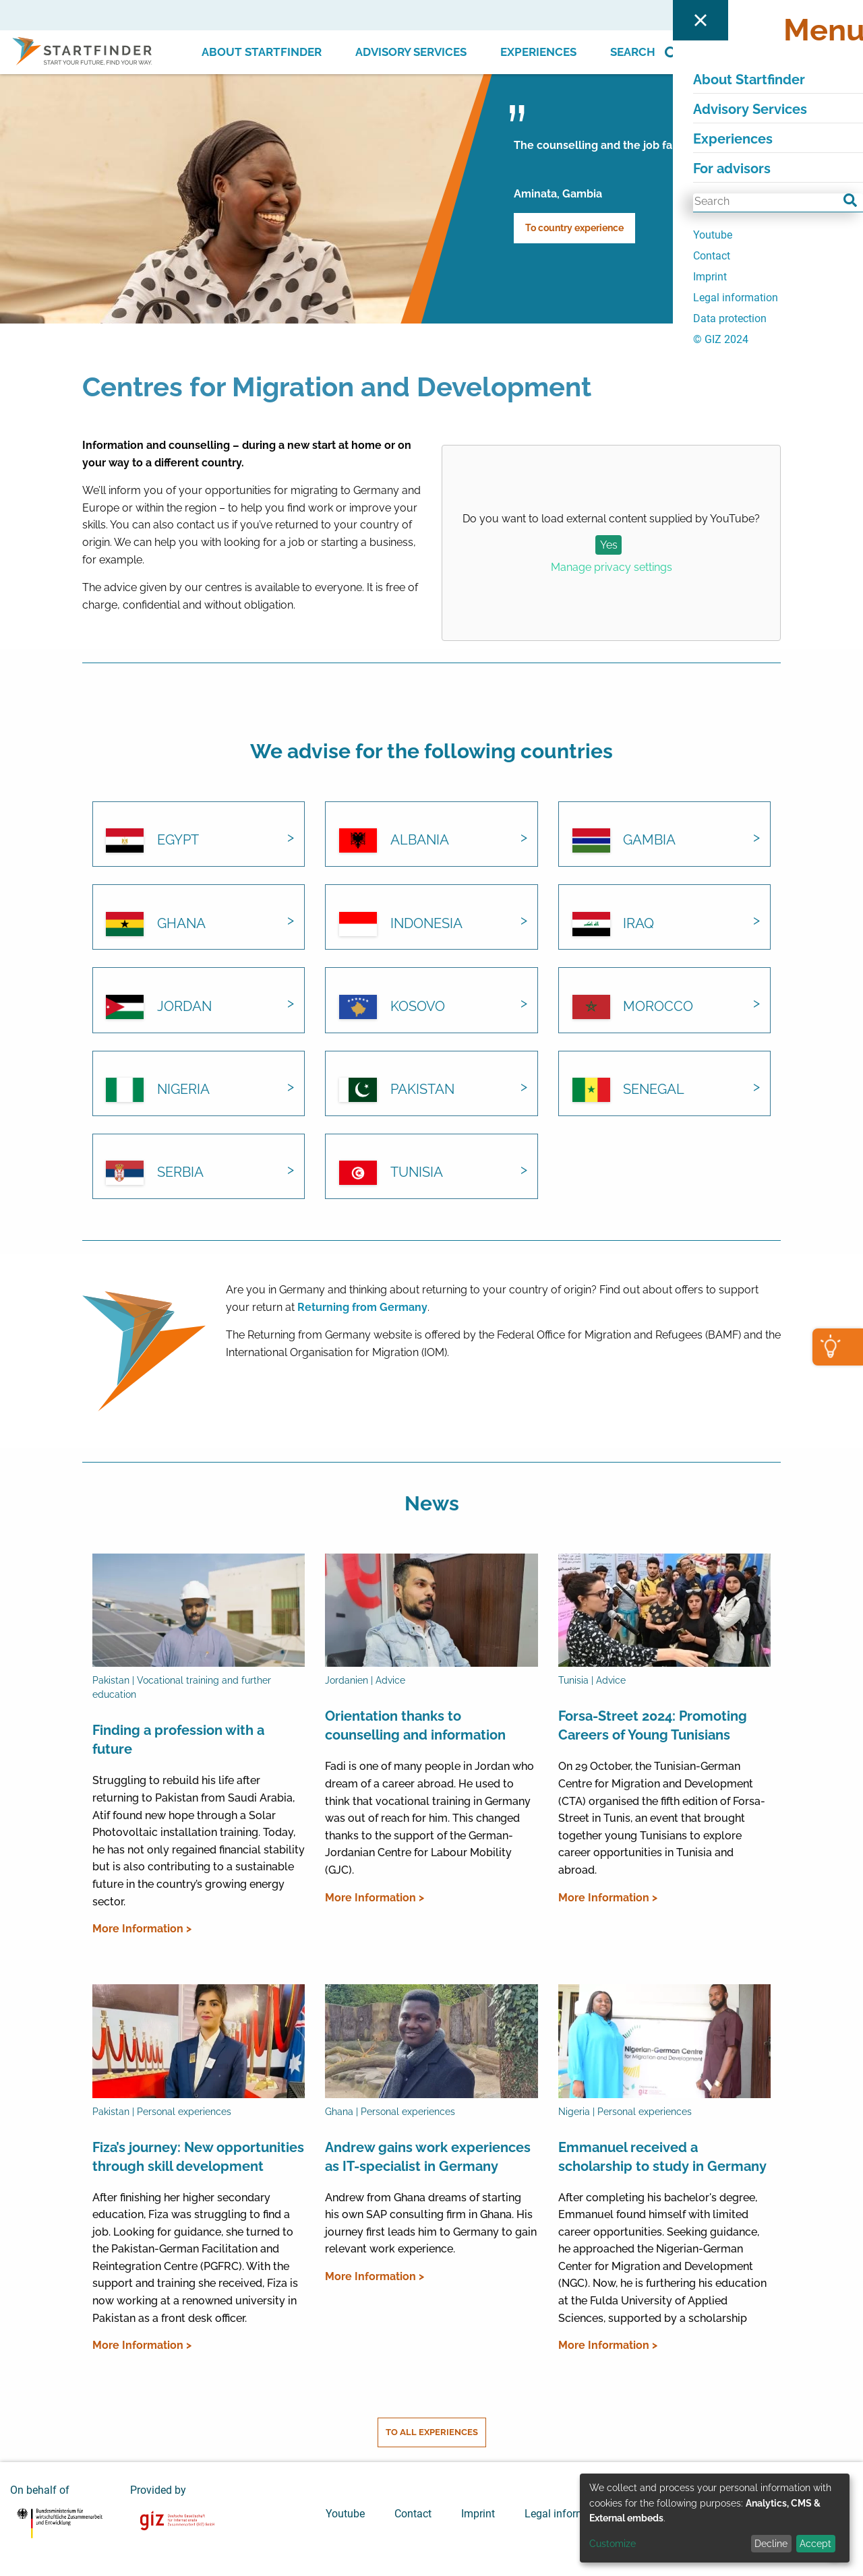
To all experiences (432, 2431)
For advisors (731, 14)
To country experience (574, 227)
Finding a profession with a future (178, 1738)
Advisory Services (411, 52)
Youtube (345, 2511)
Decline (770, 2543)
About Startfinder (262, 52)
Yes (609, 545)
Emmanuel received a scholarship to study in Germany (662, 2156)
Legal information (567, 2511)
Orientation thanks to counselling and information (415, 1724)
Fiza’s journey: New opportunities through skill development (198, 2156)
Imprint (478, 2511)
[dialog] (715, 2518)
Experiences (538, 52)
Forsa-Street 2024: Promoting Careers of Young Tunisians (652, 1724)
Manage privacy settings (611, 567)
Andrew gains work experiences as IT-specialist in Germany (428, 2156)
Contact (413, 2511)
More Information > (141, 1928)
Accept (815, 2543)
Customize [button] (612, 2543)
